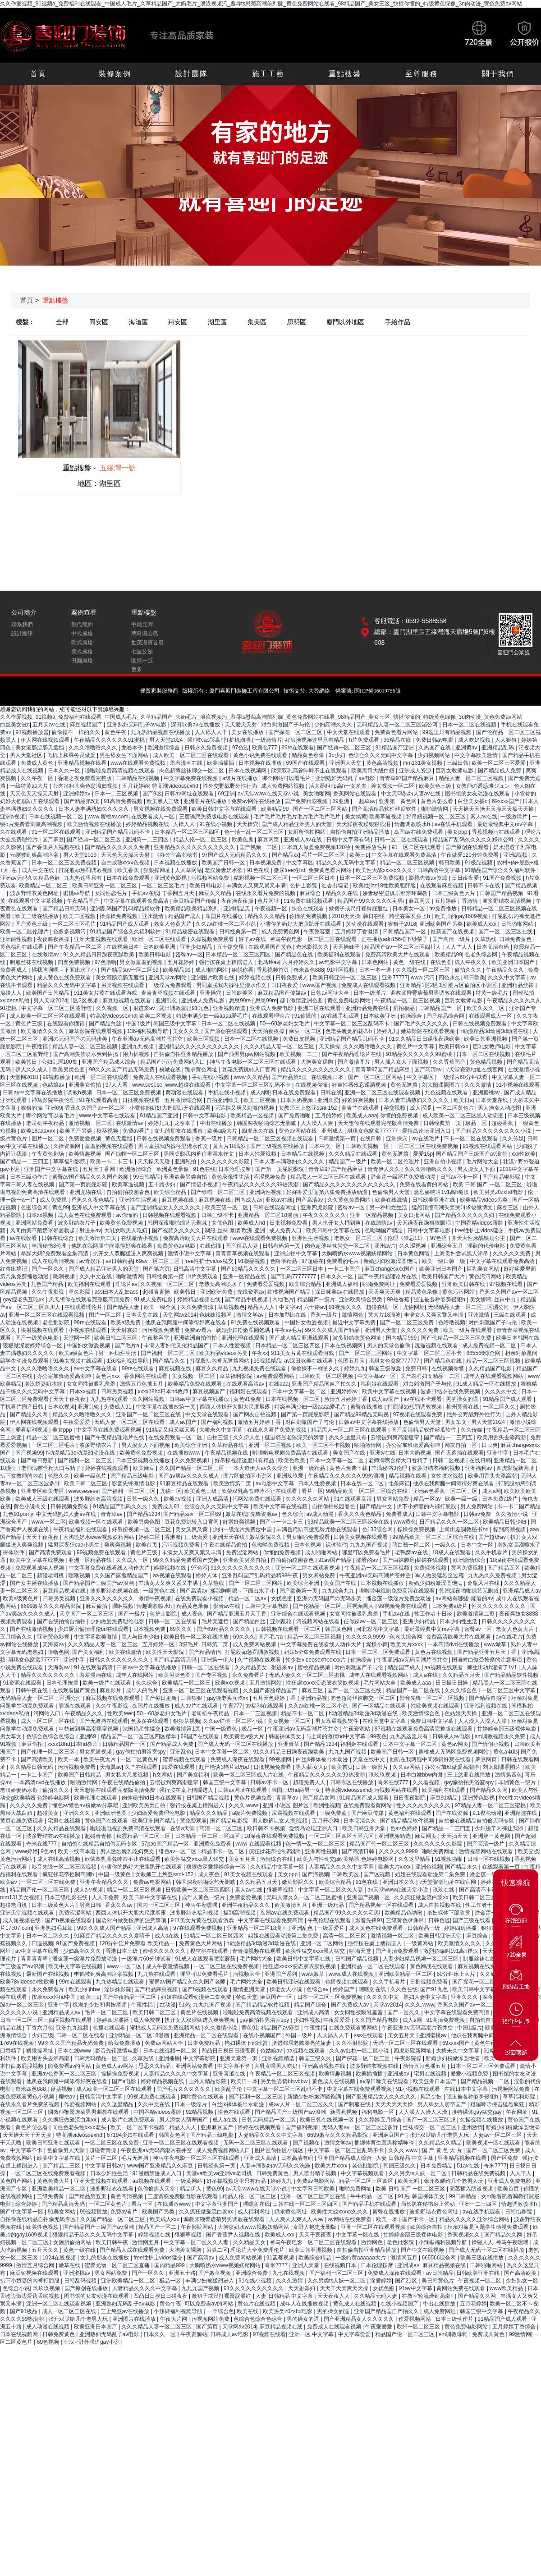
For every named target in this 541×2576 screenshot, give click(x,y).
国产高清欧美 (38, 1759)
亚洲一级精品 (309, 1468)
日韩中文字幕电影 (205, 1115)
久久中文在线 (96, 1276)
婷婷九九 (387, 1031)
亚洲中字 (498, 1453)
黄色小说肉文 (30, 1506)
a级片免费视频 (250, 1813)
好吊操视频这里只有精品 (315, 740)
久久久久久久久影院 (226, 1161)
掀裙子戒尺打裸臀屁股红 (359, 908)
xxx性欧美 (523, 1154)
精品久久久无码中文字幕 (346, 862)
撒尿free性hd (289, 870)
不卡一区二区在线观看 (471, 1138)
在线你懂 (211, 1246)
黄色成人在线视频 (334, 2081)
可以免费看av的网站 (209, 2303)
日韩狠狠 (192, 1698)
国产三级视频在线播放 (278, 1146)
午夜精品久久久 (505, 970)
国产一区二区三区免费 (407, 1322)
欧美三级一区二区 (227, 1207)
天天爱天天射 (241, 724)
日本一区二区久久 (48, 1936)
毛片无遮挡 (216, 1621)
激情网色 (353, 1315)
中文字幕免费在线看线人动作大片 (110, 1568)
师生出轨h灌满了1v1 (492, 1667)
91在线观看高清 (99, 1100)
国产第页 (207, 2326)
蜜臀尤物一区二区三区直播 (118, 2265)
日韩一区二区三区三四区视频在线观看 (46, 2020)
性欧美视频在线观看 (436, 1706)
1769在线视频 (17, 2043)
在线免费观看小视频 (200, 1598)
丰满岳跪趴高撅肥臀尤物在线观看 (317, 1529)
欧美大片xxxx (407, 1644)
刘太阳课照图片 (441, 1085)
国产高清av (428, 1069)
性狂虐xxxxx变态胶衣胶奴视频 (323, 1683)
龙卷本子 (132, 747)
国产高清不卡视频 (481, 1890)
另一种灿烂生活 (388, 1207)
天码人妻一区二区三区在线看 (130, 1422)
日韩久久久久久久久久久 (119, 1660)
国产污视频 (315, 1874)
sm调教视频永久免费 (501, 1736)
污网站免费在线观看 (258, 1499)
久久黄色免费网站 (349, 1200)
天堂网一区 (77, 1338)
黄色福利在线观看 (22, 947)
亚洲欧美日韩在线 (464, 1284)
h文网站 (163, 1775)
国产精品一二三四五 (25, 1161)
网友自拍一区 (461, 1445)
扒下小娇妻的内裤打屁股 (427, 1506)
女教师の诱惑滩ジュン (483, 786)
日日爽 (489, 1445)
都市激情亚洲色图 (302, 1000)
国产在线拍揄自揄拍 (62, 1621)
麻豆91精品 (444, 1798)
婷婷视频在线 (256, 977)
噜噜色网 (58, 1652)
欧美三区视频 (204, 1039)
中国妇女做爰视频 (306, 1322)
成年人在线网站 (135, 1675)
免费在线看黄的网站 (424, 1184)
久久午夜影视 (48, 1292)
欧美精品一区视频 (252, 1115)
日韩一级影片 (373, 1767)
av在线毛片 (426, 1138)
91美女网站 (62, 2212)
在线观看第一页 (501, 1867)
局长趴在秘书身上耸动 (428, 2204)
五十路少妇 (162, 1184)
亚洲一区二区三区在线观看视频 (383, 1092)
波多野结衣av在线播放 (54, 1836)
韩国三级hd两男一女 (296, 1790)
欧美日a (463, 1100)
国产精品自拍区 (488, 1698)
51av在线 (469, 2166)
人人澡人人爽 (318, 1123)
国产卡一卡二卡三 (282, 1522)
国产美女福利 (89, 1652)
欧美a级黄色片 (77, 1353)
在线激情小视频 (140, 1238)
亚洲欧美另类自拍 (186, 1177)
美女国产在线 (350, 1453)
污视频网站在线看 (318, 1621)
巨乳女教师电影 (455, 770)
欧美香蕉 (128, 870)
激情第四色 (508, 1775)
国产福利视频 (218, 1422)
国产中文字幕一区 (22, 2212)
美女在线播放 (248, 732)
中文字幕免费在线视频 (191, 778)
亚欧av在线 (279, 1200)
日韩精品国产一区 (405, 931)
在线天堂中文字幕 (384, 1721)
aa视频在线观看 (173, 1575)
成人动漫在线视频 (48, 2326)
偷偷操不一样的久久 (76, 732)
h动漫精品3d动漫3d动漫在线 (494, 1031)
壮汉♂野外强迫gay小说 (92, 2342)
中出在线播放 (217, 1123)
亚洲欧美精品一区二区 (406, 1974)
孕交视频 (395, 1108)
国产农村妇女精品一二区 (430, 1376)
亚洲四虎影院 (318, 1207)
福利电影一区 (378, 2112)
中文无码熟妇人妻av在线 (411, 793)
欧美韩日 (26, 1062)
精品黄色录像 (309, 755)
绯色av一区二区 (178, 1851)
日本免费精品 (204, 2043)
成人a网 (260, 1092)
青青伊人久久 (384, 1169)
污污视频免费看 (161, 1330)
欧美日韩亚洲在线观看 (294, 1982)
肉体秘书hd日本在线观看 (152, 1798)
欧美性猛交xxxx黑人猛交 (195, 1859)
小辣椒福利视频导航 (443, 2242)
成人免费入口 (286, 1230)
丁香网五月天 (179, 893)
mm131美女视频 (423, 763)
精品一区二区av (248, 1598)
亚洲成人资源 (416, 770)
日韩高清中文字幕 (439, 870)
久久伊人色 (247, 1437)
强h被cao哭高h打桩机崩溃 (219, 740)
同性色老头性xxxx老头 (80, 2127)
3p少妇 (337, 755)
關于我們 (498, 74)
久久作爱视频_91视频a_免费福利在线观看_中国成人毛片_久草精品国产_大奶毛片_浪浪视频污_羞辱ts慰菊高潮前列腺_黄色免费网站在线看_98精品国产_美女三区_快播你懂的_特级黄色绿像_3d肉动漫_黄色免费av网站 (261, 3)
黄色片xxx (108, 1376)
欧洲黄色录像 (173, 1169)
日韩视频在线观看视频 (170, 1215)
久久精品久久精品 (440, 2143)
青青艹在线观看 (361, 1108)
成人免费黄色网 (281, 931)
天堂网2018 (25, 1077)
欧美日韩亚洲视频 (486, 1039)
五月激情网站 (266, 1683)
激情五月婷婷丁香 (346, 1399)
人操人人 (184, 824)
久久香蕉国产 (450, 1062)
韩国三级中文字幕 (175, 1023)
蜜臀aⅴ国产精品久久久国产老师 (91, 1177)
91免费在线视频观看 (309, 901)
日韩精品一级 (424, 1928)
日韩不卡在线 (484, 885)
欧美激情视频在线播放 (95, 824)
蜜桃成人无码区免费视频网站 (454, 1752)
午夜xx (260, 1353)
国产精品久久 (170, 1361)
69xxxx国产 (505, 801)
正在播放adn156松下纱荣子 (395, 939)
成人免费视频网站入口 (224, 2150)
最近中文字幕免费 (354, 1322)
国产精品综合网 (446, 1016)
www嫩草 (496, 1644)
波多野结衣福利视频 (437, 1468)
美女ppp (457, 832)
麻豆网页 (268, 839)
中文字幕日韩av (104, 2166)
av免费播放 (443, 908)
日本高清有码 (493, 947)
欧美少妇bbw (85, 1989)
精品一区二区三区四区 (366, 2181)
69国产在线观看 (306, 763)
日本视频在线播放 (260, 763)
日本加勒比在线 (287, 1315)
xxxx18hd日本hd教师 (163, 1391)
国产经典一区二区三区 (344, 747)
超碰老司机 (51, 1575)
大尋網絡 (319, 691)
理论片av (126, 1284)
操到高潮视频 (510, 1529)
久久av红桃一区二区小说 (226, 924)
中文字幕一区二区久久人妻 (331, 1890)
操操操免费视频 (119, 916)
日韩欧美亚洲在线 (434, 1200)
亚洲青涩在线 (230, 2074)
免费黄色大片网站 (201, 1943)
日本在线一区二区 (362, 1483)
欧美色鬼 (243, 839)
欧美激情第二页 (98, 1238)
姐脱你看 (242, 970)
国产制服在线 (355, 2104)
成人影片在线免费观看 (128, 2120)
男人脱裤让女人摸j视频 (280, 1821)
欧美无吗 (409, 2181)
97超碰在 (312, 1261)
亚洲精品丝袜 (518, 985)
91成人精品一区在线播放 (487, 1384)
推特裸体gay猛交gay (477, 2112)
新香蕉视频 (344, 2112)
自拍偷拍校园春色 (128, 1192)
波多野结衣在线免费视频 (451, 1391)
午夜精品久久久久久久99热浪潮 (261, 1184)
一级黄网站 (420, 1943)
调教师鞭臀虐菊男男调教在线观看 (431, 993)
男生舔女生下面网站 (125, 755)
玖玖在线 (444, 1890)
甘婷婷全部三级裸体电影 (507, 1729)
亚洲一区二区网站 (322, 1943)
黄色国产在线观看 (107, 1821)
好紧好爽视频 (359, 1100)
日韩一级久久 (143, 1499)
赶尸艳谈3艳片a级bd (224, 1767)
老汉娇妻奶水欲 (224, 870)
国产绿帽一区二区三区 (132, 1154)
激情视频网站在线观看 (486, 1851)
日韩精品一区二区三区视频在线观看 (271, 1138)
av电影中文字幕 (339, 962)
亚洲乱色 (167, 1000)
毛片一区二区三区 (324, 855)
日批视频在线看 (141, 1100)
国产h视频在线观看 (69, 1920)
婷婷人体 (207, 1575)
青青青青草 (35, 1959)
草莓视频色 (231, 1307)
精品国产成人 (185, 916)
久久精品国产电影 (490, 1368)
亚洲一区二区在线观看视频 (308, 1568)
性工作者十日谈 (434, 1614)
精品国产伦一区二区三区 (379, 1844)
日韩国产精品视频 (502, 893)
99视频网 (281, 1759)
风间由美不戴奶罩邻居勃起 (43, 1230)
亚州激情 (153, 916)
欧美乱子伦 (229, 2089)
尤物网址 (414, 1307)
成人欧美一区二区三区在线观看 (191, 755)
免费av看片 (137, 1131)
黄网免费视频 (468, 1568)
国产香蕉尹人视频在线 (54, 847)
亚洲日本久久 (399, 1882)
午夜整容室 (317, 931)
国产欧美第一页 (299, 1591)
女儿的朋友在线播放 (179, 1131)
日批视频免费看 (289, 1223)
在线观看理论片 (271, 1016)
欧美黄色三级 (436, 786)
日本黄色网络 (414, 1253)
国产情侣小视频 (199, 1184)
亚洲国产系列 (281, 1974)
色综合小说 (16, 2288)
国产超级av (492, 1537)
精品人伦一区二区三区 (201, 839)
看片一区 (312, 1491)
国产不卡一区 (419, 2219)
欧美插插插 (221, 763)
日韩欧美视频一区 (368, 1146)
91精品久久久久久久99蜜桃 (420, 1054)
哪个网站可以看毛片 (287, 778)
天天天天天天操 (394, 2104)
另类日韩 (90, 1905)
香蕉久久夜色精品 (93, 1200)
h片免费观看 (365, 740)
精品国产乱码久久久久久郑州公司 (473, 839)
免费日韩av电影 (435, 740)
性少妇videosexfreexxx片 (316, 1660)
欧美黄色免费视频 (122, 1223)
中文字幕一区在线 (358, 2235)
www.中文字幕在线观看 (108, 1115)
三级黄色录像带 (405, 1920)
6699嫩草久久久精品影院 (52, 1606)
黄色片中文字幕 (416, 1046)
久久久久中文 (501, 1391)
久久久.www (244, 1805)
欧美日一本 (244, 2081)
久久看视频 (427, 1782)
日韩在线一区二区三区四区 (306, 2204)
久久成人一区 (133, 1560)
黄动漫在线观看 (365, 924)
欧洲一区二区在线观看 (160, 939)
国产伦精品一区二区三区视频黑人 (334, 1606)
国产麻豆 (53, 839)
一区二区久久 (500, 1407)
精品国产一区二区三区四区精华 (139, 1736)
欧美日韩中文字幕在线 (334, 1230)
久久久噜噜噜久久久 (94, 747)
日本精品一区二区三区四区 (188, 832)
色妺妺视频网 (216, 1315)
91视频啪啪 (449, 1859)
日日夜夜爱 (466, 878)
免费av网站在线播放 (256, 801)
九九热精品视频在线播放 (161, 732)
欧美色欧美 (292, 1460)
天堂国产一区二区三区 (87, 1614)
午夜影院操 (408, 2058)
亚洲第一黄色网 (398, 801)
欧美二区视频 (80, 916)
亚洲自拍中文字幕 (296, 1253)
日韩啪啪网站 (518, 924)
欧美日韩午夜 (112, 2242)
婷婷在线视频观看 (107, 1468)
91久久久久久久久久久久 (241, 1568)
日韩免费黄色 (516, 939)
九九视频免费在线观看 (260, 1368)
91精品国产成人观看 (125, 924)
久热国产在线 (435, 747)
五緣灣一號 (118, 468)
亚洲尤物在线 (86, 1192)
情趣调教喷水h (412, 824)
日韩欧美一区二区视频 (326, 1376)
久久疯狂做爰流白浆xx (421, 1897)
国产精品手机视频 (247, 1299)
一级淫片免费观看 (170, 985)
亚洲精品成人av (522, 1591)
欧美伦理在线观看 (96, 1798)
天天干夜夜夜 (70, 1399)
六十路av (315, 1307)
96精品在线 (398, 740)
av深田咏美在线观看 (309, 1361)
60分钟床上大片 (457, 1974)
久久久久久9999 (366, 1637)
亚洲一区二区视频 (270, 1445)
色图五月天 (352, 1361)
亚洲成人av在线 (303, 839)
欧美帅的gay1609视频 (462, 916)
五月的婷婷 (329, 1115)
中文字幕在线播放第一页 (166, 1407)
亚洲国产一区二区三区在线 (149, 1414)
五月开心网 (326, 1821)
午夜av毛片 (288, 1330)
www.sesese (147, 1085)
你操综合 (411, 1016)
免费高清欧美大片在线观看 (398, 954)
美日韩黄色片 (438, 2281)
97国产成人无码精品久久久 (235, 855)
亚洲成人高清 (153, 1928)
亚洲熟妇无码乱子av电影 (137, 724)
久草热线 (485, 939)
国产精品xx (285, 855)
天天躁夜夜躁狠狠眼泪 (364, 824)
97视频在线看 (507, 1284)
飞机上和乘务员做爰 (72, 755)
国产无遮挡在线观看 (459, 1453)
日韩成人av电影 (452, 1736)
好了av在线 (252, 939)
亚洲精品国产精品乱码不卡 (118, 832)
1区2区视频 (85, 1000)
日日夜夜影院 (410, 1798)
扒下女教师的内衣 (22, 1476)
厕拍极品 (404, 1008)
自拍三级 (218, 1437)
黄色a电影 (505, 1752)
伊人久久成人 (32, 1069)
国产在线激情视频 (32, 1629)
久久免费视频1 (192, 1460)
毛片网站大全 (483, 1161)
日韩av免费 (477, 1514)
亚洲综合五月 (447, 1246)
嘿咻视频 (80, 1575)
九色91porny (18, 1514)
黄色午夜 (116, 732)
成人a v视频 (89, 1890)
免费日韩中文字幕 (432, 1721)
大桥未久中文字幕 (221, 1430)
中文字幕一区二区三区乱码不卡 (352, 1023)
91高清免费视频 (124, 801)
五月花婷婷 (135, 786)
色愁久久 (59, 1476)
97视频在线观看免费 (418, 1414)
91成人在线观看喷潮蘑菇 (206, 1959)
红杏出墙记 (335, 885)
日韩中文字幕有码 (348, 839)
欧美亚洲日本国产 (513, 962)
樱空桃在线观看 (209, 1951)
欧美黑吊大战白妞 (373, 770)
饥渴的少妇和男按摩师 (100, 2005)
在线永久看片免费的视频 (266, 893)
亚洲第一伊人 (218, 1660)
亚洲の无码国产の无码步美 (75, 1039)
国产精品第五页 (88, 2196)
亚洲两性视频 (17, 939)
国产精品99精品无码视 (362, 1414)
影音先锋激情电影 (134, 1483)
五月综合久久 (17, 1637)
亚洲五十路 (182, 2273)
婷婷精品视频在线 (148, 824)
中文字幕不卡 (234, 2066)
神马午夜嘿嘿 (202, 1905)
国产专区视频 (212, 1675)
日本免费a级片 (500, 1499)
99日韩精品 (146, 1177)
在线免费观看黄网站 (368, 1805)
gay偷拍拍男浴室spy (141, 1752)
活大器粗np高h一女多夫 (338, 786)
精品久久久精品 (267, 916)
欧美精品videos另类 (484, 1200)
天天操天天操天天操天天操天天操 (494, 809)
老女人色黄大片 (173, 924)
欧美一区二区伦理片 (25, 931)
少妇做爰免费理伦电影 (118, 1621)
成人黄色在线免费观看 (64, 977)
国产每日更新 (38, 1460)
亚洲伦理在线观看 (243, 1338)
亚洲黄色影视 (171, 878)
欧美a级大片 (223, 1131)
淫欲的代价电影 (486, 1246)
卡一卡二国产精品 (519, 1506)
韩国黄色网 (339, 1629)
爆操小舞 (377, 1644)
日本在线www (75, 2051)
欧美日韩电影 (206, 885)
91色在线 (259, 870)
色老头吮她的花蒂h (349, 1031)
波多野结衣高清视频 (507, 901)
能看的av (368, 1560)
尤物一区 (171, 1491)
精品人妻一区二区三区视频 (472, 778)
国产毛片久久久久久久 (421, 1023)
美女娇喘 (480, 1299)
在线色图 (441, 962)
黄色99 (60, 1207)
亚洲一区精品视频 (372, 1215)
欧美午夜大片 (100, 1759)
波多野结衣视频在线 (115, 1591)
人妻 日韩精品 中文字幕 (405, 2158)
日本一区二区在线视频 (470, 724)
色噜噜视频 (451, 1322)
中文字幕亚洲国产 (217, 2204)
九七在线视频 (289, 2273)
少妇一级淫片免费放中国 (242, 1529)
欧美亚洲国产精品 (154, 1821)
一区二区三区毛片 (164, 885)
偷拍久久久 (468, 970)
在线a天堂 (183, 1828)
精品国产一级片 (348, 1161)
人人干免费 (106, 1897)
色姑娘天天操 (461, 1713)
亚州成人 (332, 1131)
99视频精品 (267, 1361)
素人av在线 (484, 816)
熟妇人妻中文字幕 (425, 1997)
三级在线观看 (510, 1315)
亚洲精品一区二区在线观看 (373, 1966)
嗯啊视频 (64, 1276)
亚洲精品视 (313, 1698)
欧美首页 (147, 1545)
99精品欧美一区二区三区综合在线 (367, 1491)
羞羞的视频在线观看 (110, 1146)
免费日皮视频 (299, 1039)
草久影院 (80, 1292)
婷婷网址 (491, 1882)
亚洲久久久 (77, 1813)
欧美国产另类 (76, 1131)
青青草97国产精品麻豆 (408, 778)
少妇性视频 (307, 2020)
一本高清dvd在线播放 (454, 1644)
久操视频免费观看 (213, 939)
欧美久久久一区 (486, 1008)
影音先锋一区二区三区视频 (432, 1698)
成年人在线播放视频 (305, 2303)
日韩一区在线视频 (489, 1859)
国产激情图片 (354, 1062)
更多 (136, 669)
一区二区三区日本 (314, 878)
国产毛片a (128, 1345)
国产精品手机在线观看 (370, 2204)
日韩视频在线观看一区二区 (289, 1629)
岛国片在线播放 (224, 916)
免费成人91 (118, 1407)
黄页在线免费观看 (22, 1821)
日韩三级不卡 (218, 1215)
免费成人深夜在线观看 (238, 1759)
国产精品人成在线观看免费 (133, 2250)
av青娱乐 (91, 1261)
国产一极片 (132, 1614)
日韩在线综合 (58, 1238)
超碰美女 (48, 1813)
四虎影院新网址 (516, 1468)
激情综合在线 (277, 1859)
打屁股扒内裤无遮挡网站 (220, 1361)
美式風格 (82, 651)
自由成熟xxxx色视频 (126, 862)
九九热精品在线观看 (121, 1982)
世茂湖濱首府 (147, 642)
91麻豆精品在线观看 (185, 1483)
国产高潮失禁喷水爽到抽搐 (86, 1054)
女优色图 (222, 1223)
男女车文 (456, 1422)
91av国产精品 (335, 1560)
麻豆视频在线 (178, 1200)
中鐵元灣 (142, 624)
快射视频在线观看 (43, 1330)
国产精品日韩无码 (64, 908)
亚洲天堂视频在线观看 (101, 939)
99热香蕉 (399, 1299)
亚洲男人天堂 (346, 763)
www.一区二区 (49, 1522)
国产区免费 (505, 2158)
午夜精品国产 (84, 901)
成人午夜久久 (471, 962)
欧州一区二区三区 (419, 2326)
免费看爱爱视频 (266, 1284)
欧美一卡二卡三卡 (112, 1161)
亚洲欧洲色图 (111, 1813)
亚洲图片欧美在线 (213, 977)
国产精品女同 (319, 1798)
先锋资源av (251, 1292)
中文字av (290, 1307)
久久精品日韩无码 (32, 1767)
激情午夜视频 (155, 1598)
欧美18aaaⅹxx (39, 1131)
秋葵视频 (107, 1131)
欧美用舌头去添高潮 (502, 1437)
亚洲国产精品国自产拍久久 (325, 1384)
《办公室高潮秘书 (176, 855)
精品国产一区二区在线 (413, 1690)
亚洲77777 (395, 977)
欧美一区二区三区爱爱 (499, 763)
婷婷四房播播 (461, 1928)
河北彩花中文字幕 (378, 1629)
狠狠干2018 (402, 924)
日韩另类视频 (118, 1391)
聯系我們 (22, 624)
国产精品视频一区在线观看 (381, 1905)
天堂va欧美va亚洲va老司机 (219, 2173)
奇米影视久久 (313, 947)
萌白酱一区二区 (411, 1545)
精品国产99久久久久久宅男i (371, 901)
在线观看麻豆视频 (442, 885)
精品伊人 (191, 2189)
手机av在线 (145, 893)
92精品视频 (200, 2112)
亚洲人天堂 (306, 2265)
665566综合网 (484, 1353)
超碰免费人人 (310, 1782)
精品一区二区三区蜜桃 (54, 1437)
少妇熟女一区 (522, 2281)
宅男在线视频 (65, 1821)
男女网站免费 (393, 1499)
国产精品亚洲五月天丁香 (237, 1614)
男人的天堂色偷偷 (389, 1345)
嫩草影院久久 (266, 1537)
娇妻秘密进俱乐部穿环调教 (395, 893)
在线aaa (279, 1384)
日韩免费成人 (292, 977)
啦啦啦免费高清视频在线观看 (120, 770)
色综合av (318, 1989)
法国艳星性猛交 (142, 1729)
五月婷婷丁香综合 (514, 2326)
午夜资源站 (357, 1729)
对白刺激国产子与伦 (286, 724)
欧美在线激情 (392, 1200)
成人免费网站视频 (283, 786)
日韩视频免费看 (70, 1506)
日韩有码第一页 (282, 1246)
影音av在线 (227, 1606)
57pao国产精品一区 (165, 1844)
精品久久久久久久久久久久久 (316, 1069)
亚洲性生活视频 (138, 1200)
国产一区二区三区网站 (320, 809)
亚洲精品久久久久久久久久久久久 (195, 847)
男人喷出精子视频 (315, 2173)
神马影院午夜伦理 (54, 1100)
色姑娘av (54, 1085)
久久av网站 (407, 1767)
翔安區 (177, 322)
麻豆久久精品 (216, 893)
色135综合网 (378, 1529)
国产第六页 (156, 1269)
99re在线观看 (297, 747)
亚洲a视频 (13, 816)
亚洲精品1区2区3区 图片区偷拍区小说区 (449, 985)
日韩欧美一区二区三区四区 (198, 1890)
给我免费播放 (125, 2043)
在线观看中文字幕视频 (36, 901)
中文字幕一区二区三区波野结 (57, 1008)
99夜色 (378, 1736)
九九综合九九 (339, 1591)
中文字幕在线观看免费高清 (404, 855)
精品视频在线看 (408, 1476)
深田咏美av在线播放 (196, 724)
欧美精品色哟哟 (404, 1913)
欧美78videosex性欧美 (28, 1982)
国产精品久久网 (29, 1414)
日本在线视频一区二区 (56, 816)
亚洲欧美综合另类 (361, 1299)
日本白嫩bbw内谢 (422, 1775)
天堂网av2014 (180, 1315)
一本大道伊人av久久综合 (258, 1468)
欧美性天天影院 (165, 1652)
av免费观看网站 (276, 1376)
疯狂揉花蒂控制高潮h (275, 1851)
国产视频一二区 (259, 847)
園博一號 (142, 660)
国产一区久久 (48, 1269)
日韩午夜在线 (32, 1690)
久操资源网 (67, 1146)
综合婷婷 (26, 2204)
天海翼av (53, 1644)
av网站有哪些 (452, 1598)
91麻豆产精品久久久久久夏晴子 (113, 1936)
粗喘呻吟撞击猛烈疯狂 (498, 2104)
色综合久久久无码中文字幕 (381, 755)
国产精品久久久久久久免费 (118, 847)
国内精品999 (402, 1338)
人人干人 (521, 2173)
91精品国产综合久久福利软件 (501, 870)
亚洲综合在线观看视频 (298, 1614)
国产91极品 (24, 2311)
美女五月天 (243, 1859)
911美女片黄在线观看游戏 (106, 993)
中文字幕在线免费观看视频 (109, 1430)
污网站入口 (47, 1713)
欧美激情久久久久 (43, 1031)
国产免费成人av (351, 2005)
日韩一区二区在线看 (173, 1621)
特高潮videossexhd (176, 786)
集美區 (257, 322)
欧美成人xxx (482, 924)
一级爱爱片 (331, 1928)
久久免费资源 (198, 1307)
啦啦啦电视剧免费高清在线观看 (291, 1453)
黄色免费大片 (54, 2181)
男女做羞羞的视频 (141, 962)
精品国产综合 (311, 2005)
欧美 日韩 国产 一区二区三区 (488, 1184)
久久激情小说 (512, 1514)
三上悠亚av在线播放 (126, 2311)
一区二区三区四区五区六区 (342, 1836)
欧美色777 (265, 747)
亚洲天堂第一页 (239, 2058)
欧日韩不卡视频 (266, 1828)
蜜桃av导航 (77, 893)
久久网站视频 (149, 1399)
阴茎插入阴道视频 (471, 2189)
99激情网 (520, 2334)
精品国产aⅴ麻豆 (281, 2028)
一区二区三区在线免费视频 (426, 1146)
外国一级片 (299, 2035)
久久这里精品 (415, 1859)
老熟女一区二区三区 (359, 1238)
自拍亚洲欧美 (223, 1100)
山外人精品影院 (208, 2081)
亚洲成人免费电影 (203, 1000)
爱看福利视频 (32, 1430)
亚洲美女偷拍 (85, 1085)
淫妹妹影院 (117, 1989)
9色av (48, 1851)
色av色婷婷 (404, 1828)
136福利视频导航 (148, 1031)
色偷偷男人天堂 (391, 1192)
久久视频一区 (113, 1008)
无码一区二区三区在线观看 (406, 2043)
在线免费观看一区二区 (176, 1437)
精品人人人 (262, 1307)
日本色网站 (376, 962)
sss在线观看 (369, 2035)
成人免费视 (54, 1200)
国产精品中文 (377, 1506)
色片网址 (268, 901)
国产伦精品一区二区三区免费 (457, 1338)
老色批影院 (56, 1322)
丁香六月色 (39, 2028)
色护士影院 (304, 885)
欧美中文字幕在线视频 (389, 1391)
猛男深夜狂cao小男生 (74, 1545)
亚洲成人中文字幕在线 (99, 1207)
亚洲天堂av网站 (168, 977)
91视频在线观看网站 (488, 1146)
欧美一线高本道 (77, 1851)
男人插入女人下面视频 (402, 1062)
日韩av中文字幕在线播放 (33, 1092)
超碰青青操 (157, 1292)
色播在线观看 (110, 2028)
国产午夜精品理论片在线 (352, 1054)
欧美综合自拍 (427, 2227)
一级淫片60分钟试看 (463, 1077)
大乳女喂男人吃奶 (126, 1230)
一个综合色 (220, 2311)
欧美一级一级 (462, 1499)
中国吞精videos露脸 (480, 1223)
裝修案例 (115, 74)
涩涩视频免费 (270, 1177)
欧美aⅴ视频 (178, 1499)
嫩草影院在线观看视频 (96, 1031)
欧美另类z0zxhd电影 (498, 1192)
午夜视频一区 (272, 908)
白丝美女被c (15, 724)
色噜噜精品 (284, 1261)
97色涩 (240, 747)
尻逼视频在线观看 (437, 1345)
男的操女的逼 (463, 1399)
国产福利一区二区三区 (168, 1353)
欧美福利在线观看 (339, 954)
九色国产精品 (47, 1284)
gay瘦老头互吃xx (24, 1299)
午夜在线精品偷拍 (226, 1545)
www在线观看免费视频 (138, 763)
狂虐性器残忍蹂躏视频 (359, 1085)
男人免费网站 (477, 1506)
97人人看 (117, 1085)
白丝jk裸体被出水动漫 (323, 1759)
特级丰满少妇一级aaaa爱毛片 (212, 1016)
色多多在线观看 (150, 1721)
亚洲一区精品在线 (245, 1276)
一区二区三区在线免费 (49, 1882)
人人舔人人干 (212, 732)
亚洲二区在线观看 (320, 1008)
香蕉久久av (119, 1905)
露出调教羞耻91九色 (184, 1008)
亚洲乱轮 (89, 1407)
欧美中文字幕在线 (59, 2158)
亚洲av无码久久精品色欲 (30, 878)
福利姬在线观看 (380, 1384)
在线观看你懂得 (66, 1023)
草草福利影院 (70, 1161)
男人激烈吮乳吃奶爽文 (128, 1851)
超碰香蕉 (502, 1123)
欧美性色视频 (43, 2227)
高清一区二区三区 (221, 1828)
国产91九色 (434, 1989)
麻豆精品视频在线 (64, 1591)
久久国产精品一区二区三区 (192, 1468)
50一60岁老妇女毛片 (285, 1023)
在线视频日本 (123, 947)
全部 (62, 322)
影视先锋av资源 (429, 878)
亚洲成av (399, 2074)
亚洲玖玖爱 (290, 1476)
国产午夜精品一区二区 (75, 947)
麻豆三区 (508, 1207)
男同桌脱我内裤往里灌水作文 (232, 985)
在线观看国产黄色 (270, 947)
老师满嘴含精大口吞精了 (398, 1460)
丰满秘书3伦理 (50, 1246)
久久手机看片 (492, 1552)
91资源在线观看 (23, 1683)
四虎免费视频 (75, 962)
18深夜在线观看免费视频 (275, 1836)
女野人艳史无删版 (315, 2227)
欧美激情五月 (291, 1905)
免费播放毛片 (372, 847)
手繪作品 (397, 322)
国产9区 (152, 793)
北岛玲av (268, 962)
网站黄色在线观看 (203, 2097)
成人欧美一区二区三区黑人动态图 (463, 1115)
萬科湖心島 (144, 633)
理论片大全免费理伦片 (258, 2250)
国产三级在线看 (472, 1920)
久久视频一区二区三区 (423, 970)
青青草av (112, 1514)
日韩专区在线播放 (352, 1782)
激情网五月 (146, 2242)
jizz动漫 (166, 2005)
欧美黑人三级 (163, 801)
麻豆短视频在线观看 (127, 1000)
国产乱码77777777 (294, 1276)
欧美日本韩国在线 (517, 1338)
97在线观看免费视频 (198, 1928)
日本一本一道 (376, 970)
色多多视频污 (70, 931)
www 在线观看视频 (259, 1844)
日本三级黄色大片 (454, 893)
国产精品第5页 (82, 801)
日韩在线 (331, 1092)
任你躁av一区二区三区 (371, 1621)
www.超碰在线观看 (188, 1085)
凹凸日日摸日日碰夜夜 (229, 2051)
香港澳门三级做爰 (187, 1537)
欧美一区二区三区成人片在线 (249, 1775)
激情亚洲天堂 (249, 1989)
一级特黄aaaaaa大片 (361, 2258)
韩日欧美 (450, 862)
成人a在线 (426, 1675)
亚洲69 (53, 1108)
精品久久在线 (342, 893)
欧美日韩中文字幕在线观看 (225, 809)
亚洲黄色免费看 (213, 1844)
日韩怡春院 (519, 2212)
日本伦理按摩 (235, 1169)
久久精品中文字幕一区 (278, 1867)
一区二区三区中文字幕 (509, 1690)
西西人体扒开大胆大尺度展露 (235, 1407)
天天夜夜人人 (334, 2296)
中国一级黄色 (221, 1729)
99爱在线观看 (178, 1767)
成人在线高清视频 (54, 1261)
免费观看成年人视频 (40, 1568)
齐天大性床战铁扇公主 (479, 1238)
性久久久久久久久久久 (499, 1606)
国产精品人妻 (242, 1246)
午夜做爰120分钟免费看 (470, 855)
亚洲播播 (169, 2058)
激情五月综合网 (35, 2265)
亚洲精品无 (237, 908)
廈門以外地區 (345, 322)
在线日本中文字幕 (467, 2089)
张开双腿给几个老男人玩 (439, 2135)
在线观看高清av (246, 1384)
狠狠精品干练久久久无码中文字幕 (93, 2235)
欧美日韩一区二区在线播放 (197, 1637)
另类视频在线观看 (123, 985)
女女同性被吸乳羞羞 (92, 1384)
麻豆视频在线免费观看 (113, 1698)
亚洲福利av (479, 1468)
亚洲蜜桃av (486, 1092)
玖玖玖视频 (383, 1775)
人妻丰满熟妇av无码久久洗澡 (276, 2166)
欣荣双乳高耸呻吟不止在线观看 (309, 770)
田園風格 (82, 660)
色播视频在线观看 (347, 1982)
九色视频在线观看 (447, 1092)
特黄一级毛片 (492, 993)
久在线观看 (14, 832)
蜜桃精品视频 (314, 1667)
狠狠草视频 (186, 1721)
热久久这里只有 (348, 1437)
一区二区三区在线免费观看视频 (48, 2173)
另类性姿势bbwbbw (285, 2081)
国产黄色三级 (32, 924)
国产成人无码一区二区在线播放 (236, 1744)
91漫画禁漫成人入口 (157, 2173)
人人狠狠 (506, 740)
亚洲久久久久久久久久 (107, 1598)
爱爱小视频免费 (470, 2074)
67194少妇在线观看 (131, 2135)
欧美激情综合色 (421, 1713)
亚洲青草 (289, 1744)
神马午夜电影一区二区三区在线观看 (314, 939)
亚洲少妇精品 (197, 947)
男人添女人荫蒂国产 (442, 2104)
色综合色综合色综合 (51, 1736)
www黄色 (405, 1522)
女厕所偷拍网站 (307, 832)
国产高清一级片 (452, 939)
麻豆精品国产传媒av (282, 993)
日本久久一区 (65, 770)
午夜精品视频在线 (227, 1453)
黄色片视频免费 (253, 1798)
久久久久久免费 (512, 1253)
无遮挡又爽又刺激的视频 (245, 1108)
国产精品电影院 (502, 1177)
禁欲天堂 (246, 1997)
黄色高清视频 (383, 763)
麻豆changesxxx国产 (390, 1269)
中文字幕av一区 (377, 1376)
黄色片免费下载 (349, 1468)
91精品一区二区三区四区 (214, 1936)
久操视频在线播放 (482, 2120)
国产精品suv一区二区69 (130, 970)
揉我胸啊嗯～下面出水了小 (65, 970)
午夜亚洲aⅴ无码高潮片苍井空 (148, 1039)
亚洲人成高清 (213, 1499)
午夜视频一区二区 (480, 2281)
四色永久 (449, 977)
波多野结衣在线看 (112, 2189)
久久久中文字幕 (507, 977)
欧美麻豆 (144, 1468)
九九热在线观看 (109, 1399)
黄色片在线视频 (434, 1652)
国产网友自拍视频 (255, 1414)
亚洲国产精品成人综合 (109, 1062)
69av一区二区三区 (158, 1261)
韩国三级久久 (316, 2058)
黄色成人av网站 (115, 2066)
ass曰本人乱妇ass (117, 1292)
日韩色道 (439, 1920)
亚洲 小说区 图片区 (286, 1805)
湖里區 (217, 322)
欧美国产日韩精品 (48, 993)
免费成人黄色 (38, 763)
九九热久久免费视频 (493, 1575)
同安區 (98, 322)
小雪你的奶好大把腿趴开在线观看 (301, 924)
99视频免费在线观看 (102, 1552)
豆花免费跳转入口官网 (249, 1069)
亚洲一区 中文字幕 (312, 2334)
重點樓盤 (345, 74)
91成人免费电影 (154, 1299)
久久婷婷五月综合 (380, 2120)
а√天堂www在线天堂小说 (269, 793)
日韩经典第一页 (238, 931)
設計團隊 (191, 74)
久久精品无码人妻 (376, 2296)
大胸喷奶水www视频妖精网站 (357, 1253)
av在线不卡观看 (423, 1399)
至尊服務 (421, 74)
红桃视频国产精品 (289, 1292)
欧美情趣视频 (85, 1154)
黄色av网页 (455, 1744)
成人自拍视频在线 (440, 1905)
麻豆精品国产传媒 (195, 901)
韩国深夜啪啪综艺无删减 (267, 1123)
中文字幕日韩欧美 (313, 2189)
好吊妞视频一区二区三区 (436, 816)
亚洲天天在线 (229, 1537)
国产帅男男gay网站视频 (247, 1054)
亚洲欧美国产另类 (441, 924)
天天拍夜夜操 (269, 1031)
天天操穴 (247, 824)
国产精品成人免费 (500, 770)
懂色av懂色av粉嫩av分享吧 (85, 1805)
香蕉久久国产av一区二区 (95, 1108)
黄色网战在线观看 (432, 1966)
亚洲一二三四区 (478, 2204)
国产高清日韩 (359, 1851)
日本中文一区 (326, 1146)
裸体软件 (336, 1545)
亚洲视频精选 (230, 1008)
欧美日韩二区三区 (116, 1338)
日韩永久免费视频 (206, 747)
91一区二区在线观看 (57, 832)
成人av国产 (385, 1399)
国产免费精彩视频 (306, 801)
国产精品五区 (504, 1568)
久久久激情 (478, 1085)
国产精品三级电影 (132, 1476)
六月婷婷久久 (299, 962)
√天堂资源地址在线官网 (475, 1069)
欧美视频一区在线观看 (96, 1522)
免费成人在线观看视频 (369, 985)
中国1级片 (138, 1023)
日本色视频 (308, 1545)
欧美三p (359, 855)
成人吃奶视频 (475, 740)
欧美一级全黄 (161, 1307)
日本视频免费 (266, 862)
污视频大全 (247, 1974)
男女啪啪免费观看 (308, 1537)
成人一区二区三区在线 (48, 1721)
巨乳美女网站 (483, 1269)
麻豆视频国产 (87, 724)
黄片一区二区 (102, 2158)
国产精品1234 (143, 1514)
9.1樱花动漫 (487, 1813)
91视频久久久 (346, 1307)
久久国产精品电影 (377, 2020)
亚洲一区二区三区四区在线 (314, 2196)
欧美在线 (248, 2311)
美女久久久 (187, 1031)
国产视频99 (29, 1453)
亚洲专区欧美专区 (43, 1491)
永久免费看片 (249, 1675)
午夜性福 (37, 1046)
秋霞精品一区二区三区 (144, 1836)
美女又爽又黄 (192, 1529)
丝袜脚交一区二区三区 (430, 2127)
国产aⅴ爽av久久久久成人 (189, 1476)
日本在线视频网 (248, 770)
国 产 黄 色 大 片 (442, 2150)
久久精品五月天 (461, 1675)
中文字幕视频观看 (363, 2173)
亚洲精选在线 (521, 1813)
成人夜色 (192, 1614)
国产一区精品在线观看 (380, 1706)
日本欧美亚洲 (160, 947)
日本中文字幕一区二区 (299, 1391)
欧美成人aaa (361, 1115)
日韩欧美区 (240, 993)
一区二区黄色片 (455, 1108)
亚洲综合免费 (252, 2273)
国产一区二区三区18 (431, 2120)
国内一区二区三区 (159, 1905)
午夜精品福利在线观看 (81, 1529)
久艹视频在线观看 (260, 1660)
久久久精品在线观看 (354, 1154)
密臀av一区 (189, 954)
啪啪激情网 (435, 809)
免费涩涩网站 (243, 1552)
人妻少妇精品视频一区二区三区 (421, 1959)
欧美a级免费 (126, 1322)
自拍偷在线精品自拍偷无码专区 (477, 1821)
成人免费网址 (440, 2311)
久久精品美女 (251, 1667)
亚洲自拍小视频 (443, 1161)
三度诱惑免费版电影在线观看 (215, 816)
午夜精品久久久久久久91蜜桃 (110, 740)
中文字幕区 (299, 862)
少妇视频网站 (434, 755)
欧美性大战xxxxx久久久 (385, 870)
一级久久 (446, 1545)
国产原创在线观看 (467, 847)
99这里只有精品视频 (447, 732)
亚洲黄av (467, 747)
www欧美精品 (507, 2288)
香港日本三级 (122, 1951)
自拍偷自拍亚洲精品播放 (360, 832)
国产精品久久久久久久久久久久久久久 (349, 1184)
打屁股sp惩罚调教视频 (87, 870)
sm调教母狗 (454, 2334)
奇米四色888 (308, 970)
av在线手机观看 (454, 824)
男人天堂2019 (80, 855)
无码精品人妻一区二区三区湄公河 (398, 724)
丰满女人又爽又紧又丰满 (256, 885)
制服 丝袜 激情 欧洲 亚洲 (235, 1230)
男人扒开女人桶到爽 (337, 1223)
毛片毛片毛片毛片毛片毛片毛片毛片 (298, 816)
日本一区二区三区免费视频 (65, 862)
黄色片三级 (29, 1023)
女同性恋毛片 (111, 893)
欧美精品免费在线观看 (195, 1384)
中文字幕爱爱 (355, 2334)
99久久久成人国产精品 (333, 1330)
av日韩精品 (119, 1261)
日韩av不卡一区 (460, 1177)
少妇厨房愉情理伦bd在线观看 (94, 1629)
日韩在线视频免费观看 (480, 1023)
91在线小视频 (216, 824)
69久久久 (182, 1629)
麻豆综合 (310, 893)
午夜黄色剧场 (48, 1154)
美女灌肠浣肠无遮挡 (40, 747)
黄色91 (249, 2028)
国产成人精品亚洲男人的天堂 (297, 824)
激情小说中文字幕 (190, 1253)
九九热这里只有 (83, 878)
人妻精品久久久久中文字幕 (342, 1867)
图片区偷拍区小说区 (248, 1476)
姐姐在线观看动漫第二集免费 (431, 1874)
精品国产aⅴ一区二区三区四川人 (403, 947)
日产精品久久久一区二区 (449, 1522)
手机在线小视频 (211, 1077)
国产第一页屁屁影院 (280, 1169)
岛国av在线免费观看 (419, 832)
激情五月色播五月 (142, 1384)
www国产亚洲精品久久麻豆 (160, 2166)
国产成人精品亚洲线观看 (299, 1338)
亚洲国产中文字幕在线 (51, 1169)
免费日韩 (416, 1368)
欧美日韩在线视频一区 (327, 2120)
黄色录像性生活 (231, 1177)
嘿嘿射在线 (373, 1989)
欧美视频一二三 (299, 1054)
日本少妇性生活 (459, 1621)
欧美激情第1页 (183, 1729)
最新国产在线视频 (453, 931)
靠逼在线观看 (75, 1706)
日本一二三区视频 (117, 793)
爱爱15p (423, 1154)
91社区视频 (341, 970)
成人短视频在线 (22, 1920)
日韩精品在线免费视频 (479, 2173)
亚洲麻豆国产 (217, 2127)
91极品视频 (479, 862)
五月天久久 (46, 2250)
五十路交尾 (231, 947)
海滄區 (138, 322)
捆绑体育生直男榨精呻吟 (384, 2143)
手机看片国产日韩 (22, 1407)
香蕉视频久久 (464, 2235)
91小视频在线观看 (518, 1085)
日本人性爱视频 (258, 1154)
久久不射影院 (353, 2043)
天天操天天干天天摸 (28, 2135)
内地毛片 (283, 1299)
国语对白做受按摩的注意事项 (487, 1660)
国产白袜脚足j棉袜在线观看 (416, 1560)
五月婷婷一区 (159, 1644)
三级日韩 (457, 763)
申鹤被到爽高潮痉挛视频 (89, 1729)
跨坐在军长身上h (410, 916)
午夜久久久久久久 (325, 1215)
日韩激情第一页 (337, 1138)
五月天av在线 (49, 724)
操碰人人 (11, 993)
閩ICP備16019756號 (377, 691)
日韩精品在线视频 (138, 778)
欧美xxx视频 (230, 1683)
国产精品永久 (462, 1867)
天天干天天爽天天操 (345, 2288)
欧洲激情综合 (164, 747)
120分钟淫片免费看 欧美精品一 (137, 1943)
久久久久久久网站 (308, 1499)
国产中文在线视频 (423, 2250)
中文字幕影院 (200, 2058)
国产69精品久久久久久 (249, 1269)
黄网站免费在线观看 (461, 2288)
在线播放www (184, 1453)
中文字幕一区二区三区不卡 (430, 1353)
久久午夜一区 (38, 778)
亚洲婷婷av (77, 793)
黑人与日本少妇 (140, 1637)
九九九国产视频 (369, 1545)
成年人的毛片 (143, 1690)
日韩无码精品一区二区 (101, 2058)
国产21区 (407, 2281)
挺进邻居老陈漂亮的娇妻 (295, 1437)
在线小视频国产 (262, 2035)
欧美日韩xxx (454, 1046)
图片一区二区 (48, 1138)
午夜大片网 (174, 2319)
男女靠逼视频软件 (337, 1721)
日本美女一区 (409, 908)
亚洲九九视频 (138, 1046)
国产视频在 (307, 2143)
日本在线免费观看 (128, 878)
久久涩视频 (413, 1246)
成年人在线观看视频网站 (494, 1376)
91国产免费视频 (503, 878)
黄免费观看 (193, 1821)
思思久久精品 (155, 2066)
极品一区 (476, 1123)
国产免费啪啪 (295, 1115)
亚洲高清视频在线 (324, 2066)
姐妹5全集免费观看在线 (313, 1652)
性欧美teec (120, 1713)
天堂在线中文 (369, 1759)
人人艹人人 (459, 947)
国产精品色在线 (294, 954)
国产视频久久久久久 (177, 1230)
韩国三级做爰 (386, 1368)
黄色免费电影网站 (349, 1000)
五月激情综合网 (184, 1100)
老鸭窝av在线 (412, 1552)
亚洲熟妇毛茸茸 (54, 1928)
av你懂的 (127, 1215)
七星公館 (142, 651)
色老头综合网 (482, 954)
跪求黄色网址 (202, 1069)
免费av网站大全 (164, 2043)
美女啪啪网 (316, 793)
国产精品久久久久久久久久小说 (493, 1131)
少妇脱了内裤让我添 (500, 1828)
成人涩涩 (421, 1108)
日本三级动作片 (29, 1177)
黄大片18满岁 (230, 1146)
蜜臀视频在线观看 (185, 1759)
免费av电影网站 (153, 1882)
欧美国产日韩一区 (224, 862)
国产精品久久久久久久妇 (465, 1215)
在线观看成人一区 (153, 816)
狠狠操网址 (157, 870)
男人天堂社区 (27, 755)
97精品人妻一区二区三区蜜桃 (491, 1805)
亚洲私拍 (185, 1161)
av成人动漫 (321, 1514)
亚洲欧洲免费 (217, 1292)
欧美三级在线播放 (37, 916)
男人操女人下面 (476, 1169)
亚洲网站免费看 (35, 1223)
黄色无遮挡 (404, 1085)
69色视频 (49, 2342)
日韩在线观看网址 (275, 1207)
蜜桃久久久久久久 (164, 1951)
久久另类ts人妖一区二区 (419, 2173)
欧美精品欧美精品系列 (192, 908)
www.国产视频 (321, 985)
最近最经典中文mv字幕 (505, 824)
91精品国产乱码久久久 (121, 1506)
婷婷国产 (344, 1989)
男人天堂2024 (166, 740)
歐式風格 (82, 642)
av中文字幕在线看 (96, 1368)
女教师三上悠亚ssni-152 (309, 1108)
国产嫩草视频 (215, 2273)
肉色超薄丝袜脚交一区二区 (192, 770)
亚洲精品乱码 (498, 747)
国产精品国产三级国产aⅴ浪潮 (472, 1154)
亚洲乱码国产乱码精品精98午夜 (261, 1575)
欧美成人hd (252, 1223)
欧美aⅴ (9, 1882)
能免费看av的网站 (70, 2066)
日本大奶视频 (297, 1100)
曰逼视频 (42, 1943)
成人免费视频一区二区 (490, 1345)
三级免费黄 (334, 1813)
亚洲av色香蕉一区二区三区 (445, 1491)
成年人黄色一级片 (204, 1897)
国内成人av (248, 1200)
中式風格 (82, 633)
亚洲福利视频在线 (486, 1706)
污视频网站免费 (210, 878)
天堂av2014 (387, 2005)
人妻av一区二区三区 (498, 2135)
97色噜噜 (105, 962)
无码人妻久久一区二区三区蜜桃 (307, 1675)
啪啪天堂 (360, 1951)
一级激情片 (268, 740)
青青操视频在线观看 (257, 1951)
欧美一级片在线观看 (468, 1330)
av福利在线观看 (265, 1706)
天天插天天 (455, 1836)
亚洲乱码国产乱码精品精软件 (126, 908)
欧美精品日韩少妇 (505, 1522)
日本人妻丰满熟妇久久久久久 (94, 809)
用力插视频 (137, 1054)
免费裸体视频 (431, 1568)
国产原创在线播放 (86, 2288)
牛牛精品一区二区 (372, 2196)
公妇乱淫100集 (60, 1062)
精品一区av (427, 1499)
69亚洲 (226, 793)
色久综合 (292, 1514)
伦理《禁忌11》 (407, 1238)
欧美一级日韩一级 (444, 1261)
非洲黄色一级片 (517, 1782)
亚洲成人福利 (342, 1284)
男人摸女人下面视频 (146, 1445)
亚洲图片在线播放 (205, 801)
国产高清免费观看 (51, 1552)
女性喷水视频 (448, 1476)
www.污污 (423, 977)
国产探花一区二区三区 (296, 732)
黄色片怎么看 (437, 801)
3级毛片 (188, 1644)
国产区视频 (377, 1874)
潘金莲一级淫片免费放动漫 (404, 1177)
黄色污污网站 (486, 1276)
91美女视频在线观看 (78, 1361)
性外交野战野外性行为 (230, 786)
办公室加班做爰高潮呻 (64, 1376)
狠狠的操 (31, 1108)
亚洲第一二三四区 (147, 839)
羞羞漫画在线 (187, 763)
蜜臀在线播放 (367, 1407)
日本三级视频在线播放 (143, 1460)
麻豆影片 (111, 1690)
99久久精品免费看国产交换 (186, 1560)
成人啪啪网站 (212, 970)
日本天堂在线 (492, 1100)
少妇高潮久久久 (333, 724)
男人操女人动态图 (500, 1108)
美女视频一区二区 (393, 786)
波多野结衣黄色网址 (35, 893)
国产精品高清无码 (175, 1660)
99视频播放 (57, 1077)
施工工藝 (268, 74)
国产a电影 (125, 2081)
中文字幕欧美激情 (476, 755)
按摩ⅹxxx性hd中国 (55, 1997)
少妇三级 (42, 2035)
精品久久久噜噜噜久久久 (82, 1414)
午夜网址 (517, 2112)
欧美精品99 (275, 809)
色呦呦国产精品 (384, 1230)
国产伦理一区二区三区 (48, 1752)
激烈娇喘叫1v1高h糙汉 (442, 1192)
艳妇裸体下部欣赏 (449, 1913)
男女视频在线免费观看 (161, 809)
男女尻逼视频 (96, 1752)
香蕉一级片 (209, 1138)
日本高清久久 (360, 1821)
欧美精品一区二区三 (44, 885)
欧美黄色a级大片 (245, 1736)
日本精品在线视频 (303, 1154)
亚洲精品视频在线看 (83, 763)
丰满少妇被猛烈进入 (210, 2281)
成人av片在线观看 (197, 1706)
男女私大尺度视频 (127, 1775)
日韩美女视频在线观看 (361, 1537)
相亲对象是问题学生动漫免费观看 (488, 2227)
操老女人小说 (286, 1989)
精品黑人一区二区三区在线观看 (328, 1177)
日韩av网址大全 (330, 993)
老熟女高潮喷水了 (221, 1284)
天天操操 (329, 1046)
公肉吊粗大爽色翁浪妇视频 (86, 786)
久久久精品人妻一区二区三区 (280, 1046)
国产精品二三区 (62, 2166)
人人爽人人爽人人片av (297, 2219)
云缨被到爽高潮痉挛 (35, 855)
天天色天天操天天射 (35, 793)
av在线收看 (24, 1238)
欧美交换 (528, 1851)
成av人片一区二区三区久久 (301, 2104)
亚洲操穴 (211, 993)
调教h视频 (80, 1092)
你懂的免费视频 (309, 916)
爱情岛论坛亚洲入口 (427, 1131)
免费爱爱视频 (85, 1138)
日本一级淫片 (370, 993)
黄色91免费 (248, 1399)
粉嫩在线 (170, 1069)
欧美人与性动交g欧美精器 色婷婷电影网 (346, 1859)
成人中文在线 (38, 870)
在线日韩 (371, 1138)
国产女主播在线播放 (35, 1583)
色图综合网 (35, 1207)
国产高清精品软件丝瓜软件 (385, 809)
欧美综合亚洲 (191, 1445)
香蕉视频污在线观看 (497, 832)
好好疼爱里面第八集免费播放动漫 (327, 1192)
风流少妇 (431, 2097)
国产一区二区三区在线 (506, 931)
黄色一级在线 (410, 962)
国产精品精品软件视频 (511, 1675)
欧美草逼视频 (386, 816)
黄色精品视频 (487, 1062)
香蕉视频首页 (273, 970)
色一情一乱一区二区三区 (254, 832)
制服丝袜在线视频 (32, 962)
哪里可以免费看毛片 (367, 1552)
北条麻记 (399, 1483)
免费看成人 (14, 970)
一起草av (364, 801)
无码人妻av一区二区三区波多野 (360, 2127)
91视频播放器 (31, 732)
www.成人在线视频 (351, 1974)
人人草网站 (188, 870)
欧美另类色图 (69, 1069)
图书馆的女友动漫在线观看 (478, 793)
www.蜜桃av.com (107, 816)
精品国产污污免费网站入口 (173, 1062)
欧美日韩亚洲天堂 (364, 1828)
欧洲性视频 (326, 1805)
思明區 (296, 322)
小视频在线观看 (88, 1330)
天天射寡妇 (124, 1330)
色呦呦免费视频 (271, 1545)
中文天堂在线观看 (349, 732)
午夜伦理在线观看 (329, 1920)
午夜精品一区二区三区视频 (408, 1000)
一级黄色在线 (160, 1591)
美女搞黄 (356, 816)
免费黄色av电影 (177, 1246)
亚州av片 (385, 1246)
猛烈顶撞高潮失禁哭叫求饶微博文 (453, 1207)
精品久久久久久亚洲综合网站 (475, 2219)
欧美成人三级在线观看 (43, 1499)
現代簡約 (82, 624)
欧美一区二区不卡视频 (324, 1445)
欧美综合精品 (171, 1192)
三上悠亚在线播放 (469, 1775)
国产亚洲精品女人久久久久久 (166, 1207)
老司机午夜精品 (45, 1123)
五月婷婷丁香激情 (457, 901)
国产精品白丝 (106, 1023)
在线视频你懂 (312, 1085)
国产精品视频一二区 (486, 2081)
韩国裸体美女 (286, 1736)
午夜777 (233, 1706)
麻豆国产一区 (277, 1997)
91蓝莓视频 (281, 2258)
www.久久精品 (251, 1077)
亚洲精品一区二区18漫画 (268, 1215)
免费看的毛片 (343, 1261)
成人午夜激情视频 (168, 1966)
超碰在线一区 (383, 1307)
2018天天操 (346, 916)
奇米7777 (495, 2166)
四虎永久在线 (258, 1131)
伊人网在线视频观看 (46, 740)
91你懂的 (306, 1016)
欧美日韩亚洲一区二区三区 (105, 885)
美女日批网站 (414, 1215)
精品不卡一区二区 (303, 1713)
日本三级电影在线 (66, 1897)
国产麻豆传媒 (368, 1813)
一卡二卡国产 (345, 1269)
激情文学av (250, 1315)
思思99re (240, 1000)
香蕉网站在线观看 (355, 793)
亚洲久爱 (328, 1100)
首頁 (38, 74)
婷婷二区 (149, 1537)
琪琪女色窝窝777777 (373, 1131)
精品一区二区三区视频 (408, 862)
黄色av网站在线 (298, 1131)
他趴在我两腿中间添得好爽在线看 (112, 1246)
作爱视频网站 (81, 2104)
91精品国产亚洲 (396, 747)
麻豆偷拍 (97, 1606)
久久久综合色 (461, 1690)
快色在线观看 (309, 908)
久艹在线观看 (142, 1767)
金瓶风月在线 (484, 1583)
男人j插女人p (312, 1767)
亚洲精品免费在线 (367, 1008)
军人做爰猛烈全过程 (440, 1575)
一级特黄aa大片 (30, 786)
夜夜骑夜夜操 (54, 939)
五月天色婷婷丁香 (274, 1698)
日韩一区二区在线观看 (402, 839)
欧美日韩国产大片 (444, 1276)
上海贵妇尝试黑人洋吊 (462, 1253)
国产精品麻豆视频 (156, 1989)
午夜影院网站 (198, 2227)
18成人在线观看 (452, 1552)
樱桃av (68, 2097)
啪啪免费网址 (379, 1284)
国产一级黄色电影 (37, 1338)
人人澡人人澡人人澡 (483, 1721)
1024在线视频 (60, 2258)
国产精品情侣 (205, 1652)
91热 (184, 2005)
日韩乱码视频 (81, 2281)
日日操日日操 (452, 1683)
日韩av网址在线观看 (190, 793)
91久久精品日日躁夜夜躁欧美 (99, 954)
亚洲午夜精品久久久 (105, 1882)
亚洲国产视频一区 (369, 1897)
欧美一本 (69, 1759)
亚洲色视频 (428, 1867)
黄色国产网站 (17, 2181)
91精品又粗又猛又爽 (171, 1430)
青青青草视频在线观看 (169, 993)
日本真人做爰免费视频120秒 (317, 847)
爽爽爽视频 (118, 1545)
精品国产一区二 (158, 2227)
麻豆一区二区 (306, 1031)
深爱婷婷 (381, 2281)
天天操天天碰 (154, 1161)
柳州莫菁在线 (463, 1407)
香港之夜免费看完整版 (85, 778)
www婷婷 (26, 1851)
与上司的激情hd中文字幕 (336, 1736)
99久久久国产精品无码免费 (122, 1069)
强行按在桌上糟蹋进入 (226, 962)
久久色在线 (403, 1989)
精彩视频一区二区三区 (261, 878)
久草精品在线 (228, 1445)
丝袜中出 (505, 1299)
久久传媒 (513, 1138)
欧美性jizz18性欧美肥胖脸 (385, 885)
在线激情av (46, 954)
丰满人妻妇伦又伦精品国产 (177, 1345)
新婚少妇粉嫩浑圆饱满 (391, 1261)
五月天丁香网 (99, 1169)
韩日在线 (374, 916)
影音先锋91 (369, 1920)
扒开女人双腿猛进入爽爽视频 (129, 1253)
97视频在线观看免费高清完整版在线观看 (424, 1729)
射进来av (144, 1008)
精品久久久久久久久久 (48, 1675)
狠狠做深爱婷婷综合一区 (33, 1345)
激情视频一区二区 (91, 1123)
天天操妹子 (347, 947)
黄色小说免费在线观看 (261, 755)
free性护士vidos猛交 (480, 1230)
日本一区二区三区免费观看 (378, 1652)
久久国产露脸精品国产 (122, 1575)
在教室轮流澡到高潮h (428, 2296)
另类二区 (217, 2250)
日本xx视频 (40, 1215)
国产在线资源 (452, 1813)
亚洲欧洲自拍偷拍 (196, 1338)
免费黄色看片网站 (397, 732)
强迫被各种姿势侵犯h (440, 1299)
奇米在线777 (394, 1782)
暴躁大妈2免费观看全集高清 (55, 1253)
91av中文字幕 (416, 2288)
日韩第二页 (215, 1644)
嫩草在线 (236, 1514)
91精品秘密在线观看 (190, 931)
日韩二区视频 (449, 1460)
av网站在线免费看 (350, 2219)
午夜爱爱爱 (77, 1422)
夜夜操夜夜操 (238, 901)
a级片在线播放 (240, 778)
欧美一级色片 (91, 1476)
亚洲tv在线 (382, 1453)
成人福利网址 (254, 2212)
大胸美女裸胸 (318, 1062)
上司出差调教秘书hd (464, 1529)
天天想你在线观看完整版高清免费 (379, 1123)
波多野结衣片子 (77, 1223)
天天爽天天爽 (385, 1292)
